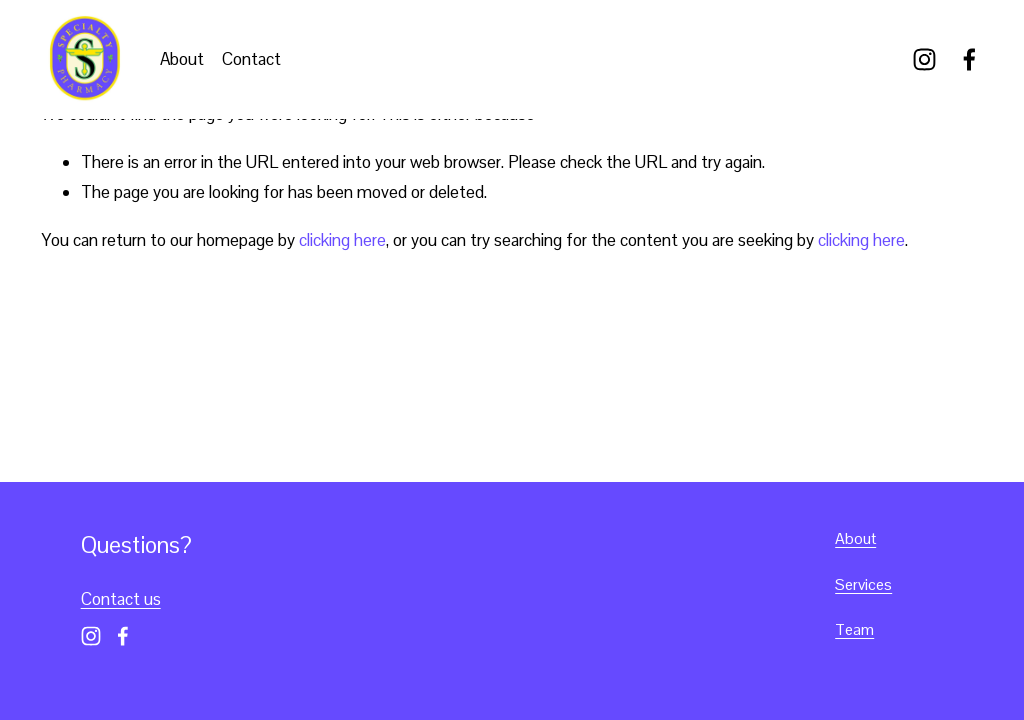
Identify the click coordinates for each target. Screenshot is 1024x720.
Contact (251, 59)
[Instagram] (924, 59)
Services (863, 584)
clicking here (342, 240)
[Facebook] (969, 59)
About (182, 59)
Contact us (121, 599)
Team (854, 629)
